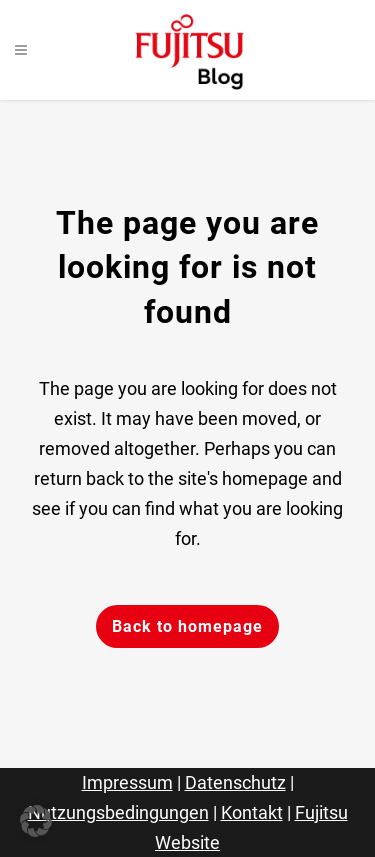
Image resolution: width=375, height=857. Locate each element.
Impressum (127, 782)
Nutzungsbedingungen (118, 812)
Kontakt (252, 812)
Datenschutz (235, 782)
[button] (36, 821)
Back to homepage (187, 626)
